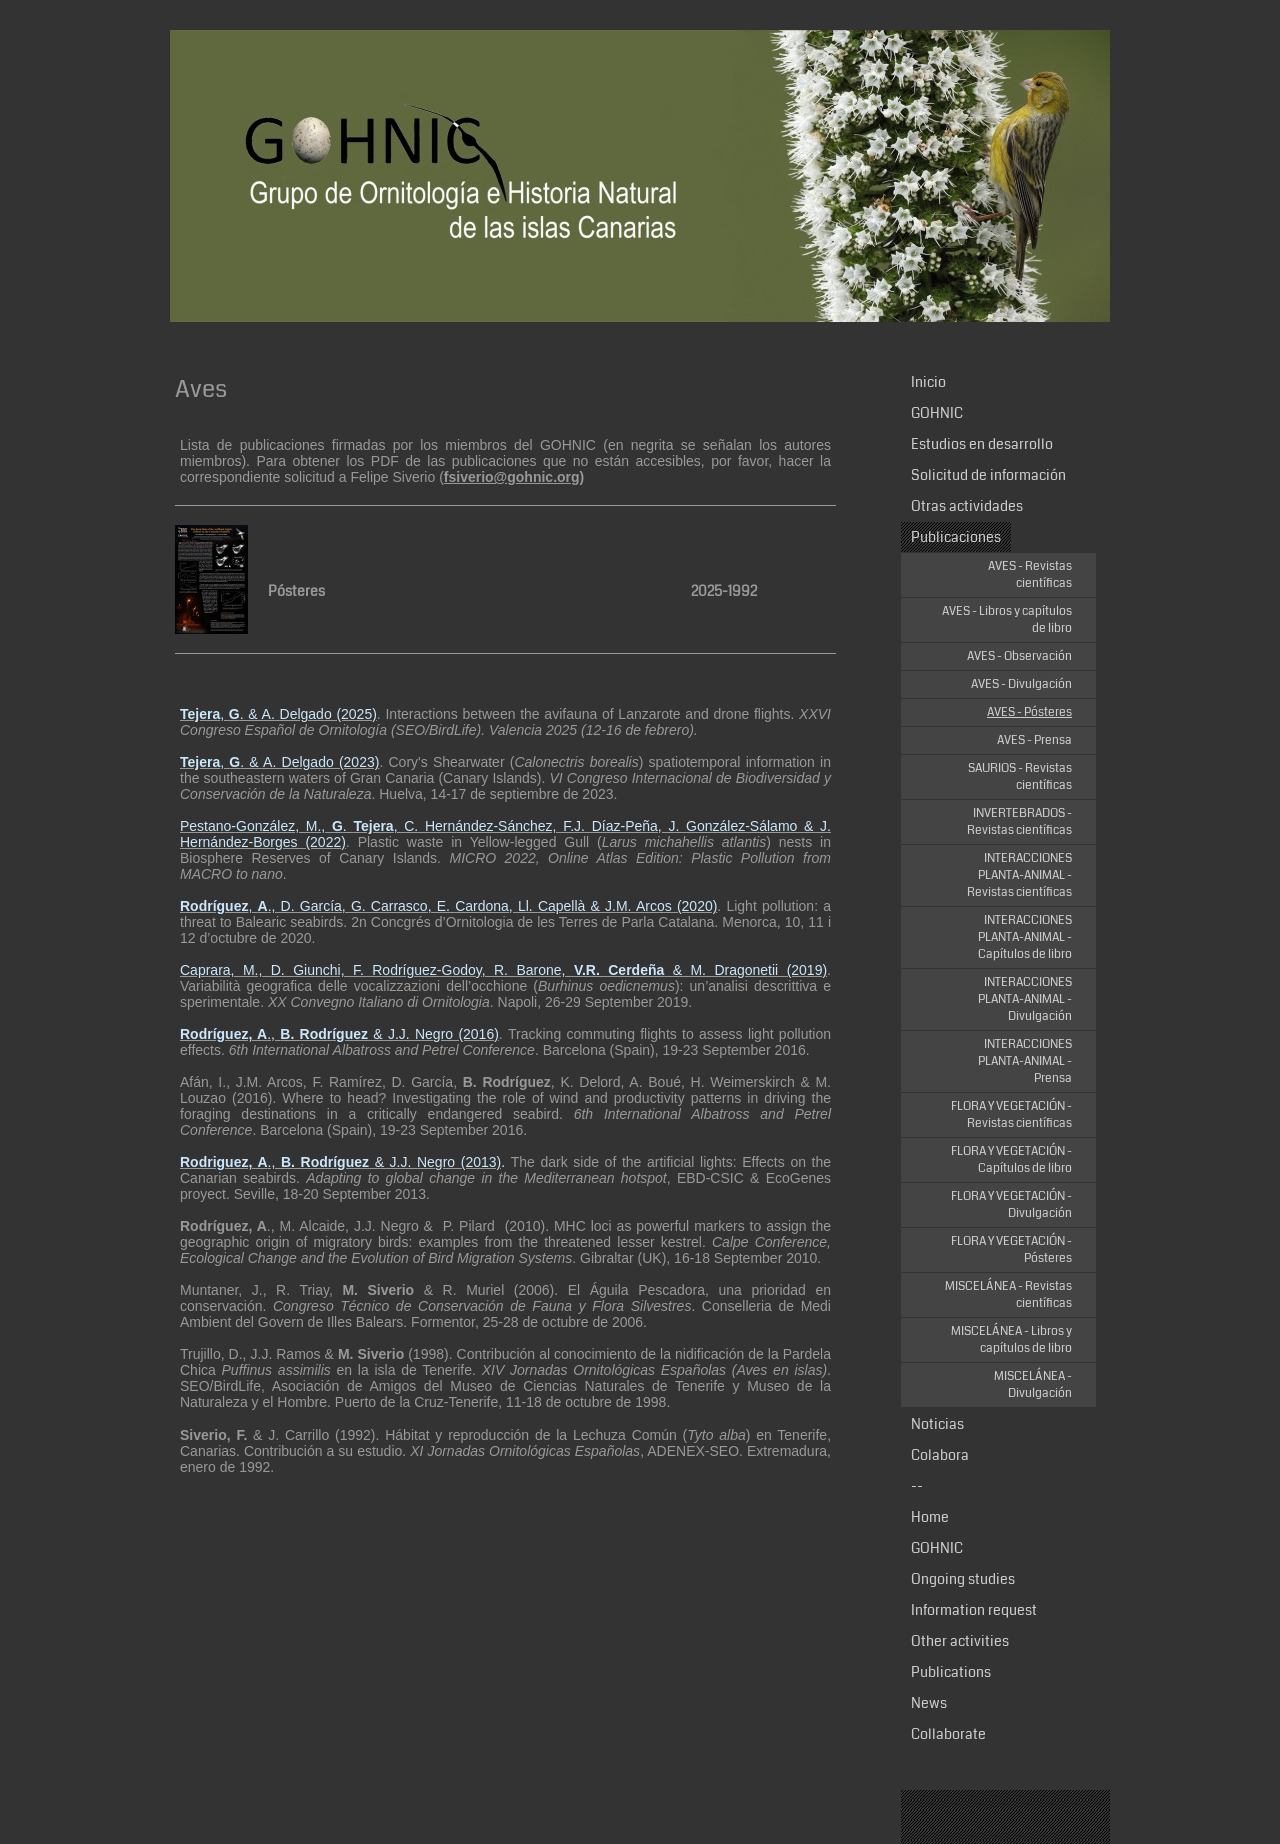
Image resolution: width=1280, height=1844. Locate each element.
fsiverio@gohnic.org (512, 477)
